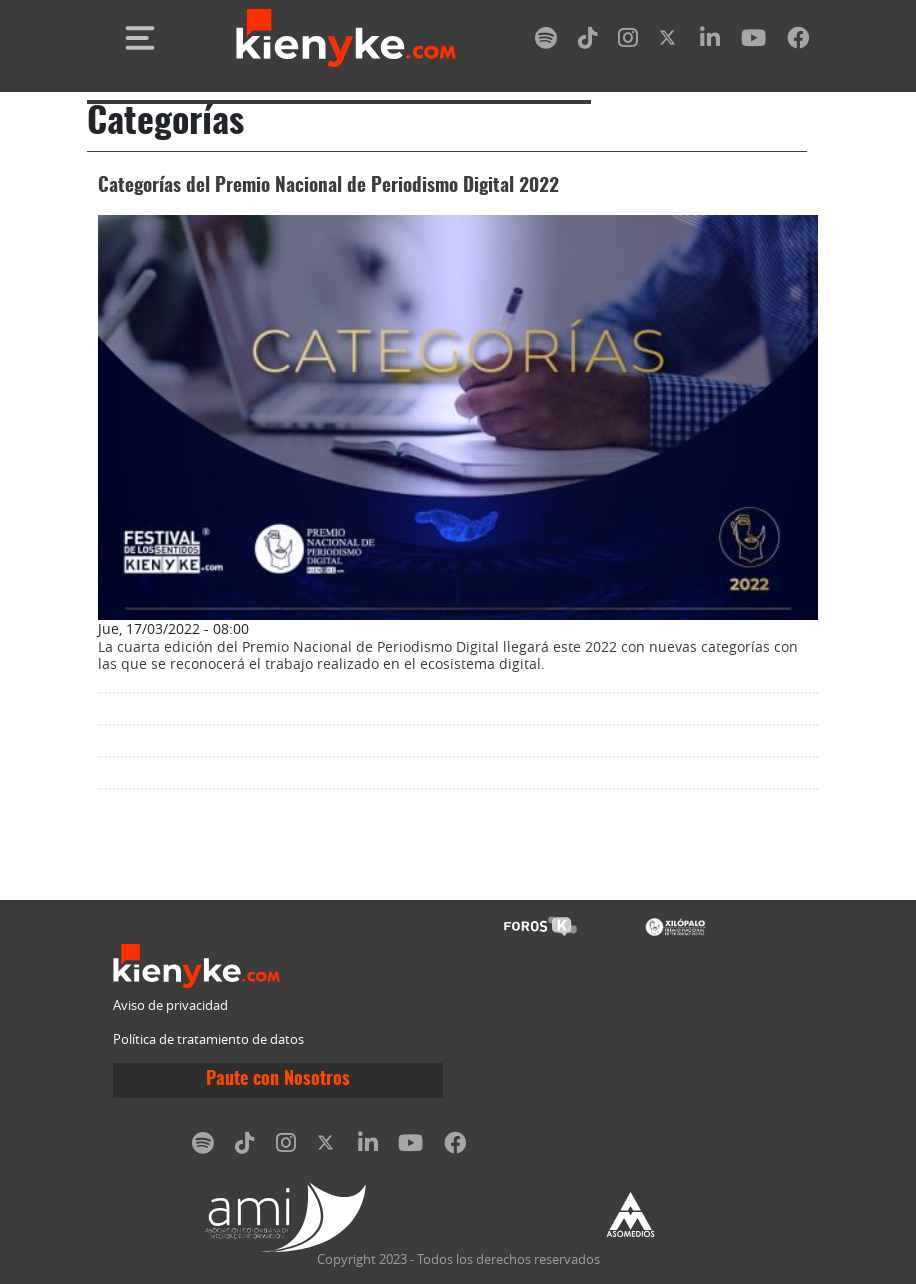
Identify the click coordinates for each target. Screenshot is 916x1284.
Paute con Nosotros (278, 1080)
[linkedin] (710, 41)
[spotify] (546, 41)
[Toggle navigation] (140, 38)
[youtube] (753, 41)
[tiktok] (588, 41)
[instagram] (628, 41)
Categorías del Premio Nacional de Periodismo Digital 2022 (328, 186)
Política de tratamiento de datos (208, 1039)
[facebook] (798, 41)
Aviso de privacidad (170, 1005)
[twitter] (669, 41)
